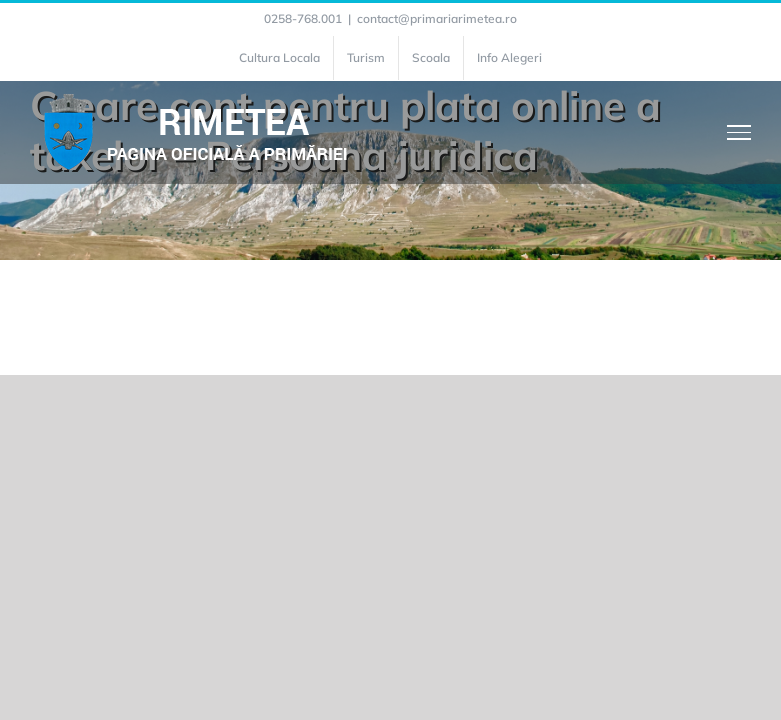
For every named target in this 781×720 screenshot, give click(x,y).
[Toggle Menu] (739, 132)
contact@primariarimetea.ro (437, 18)
